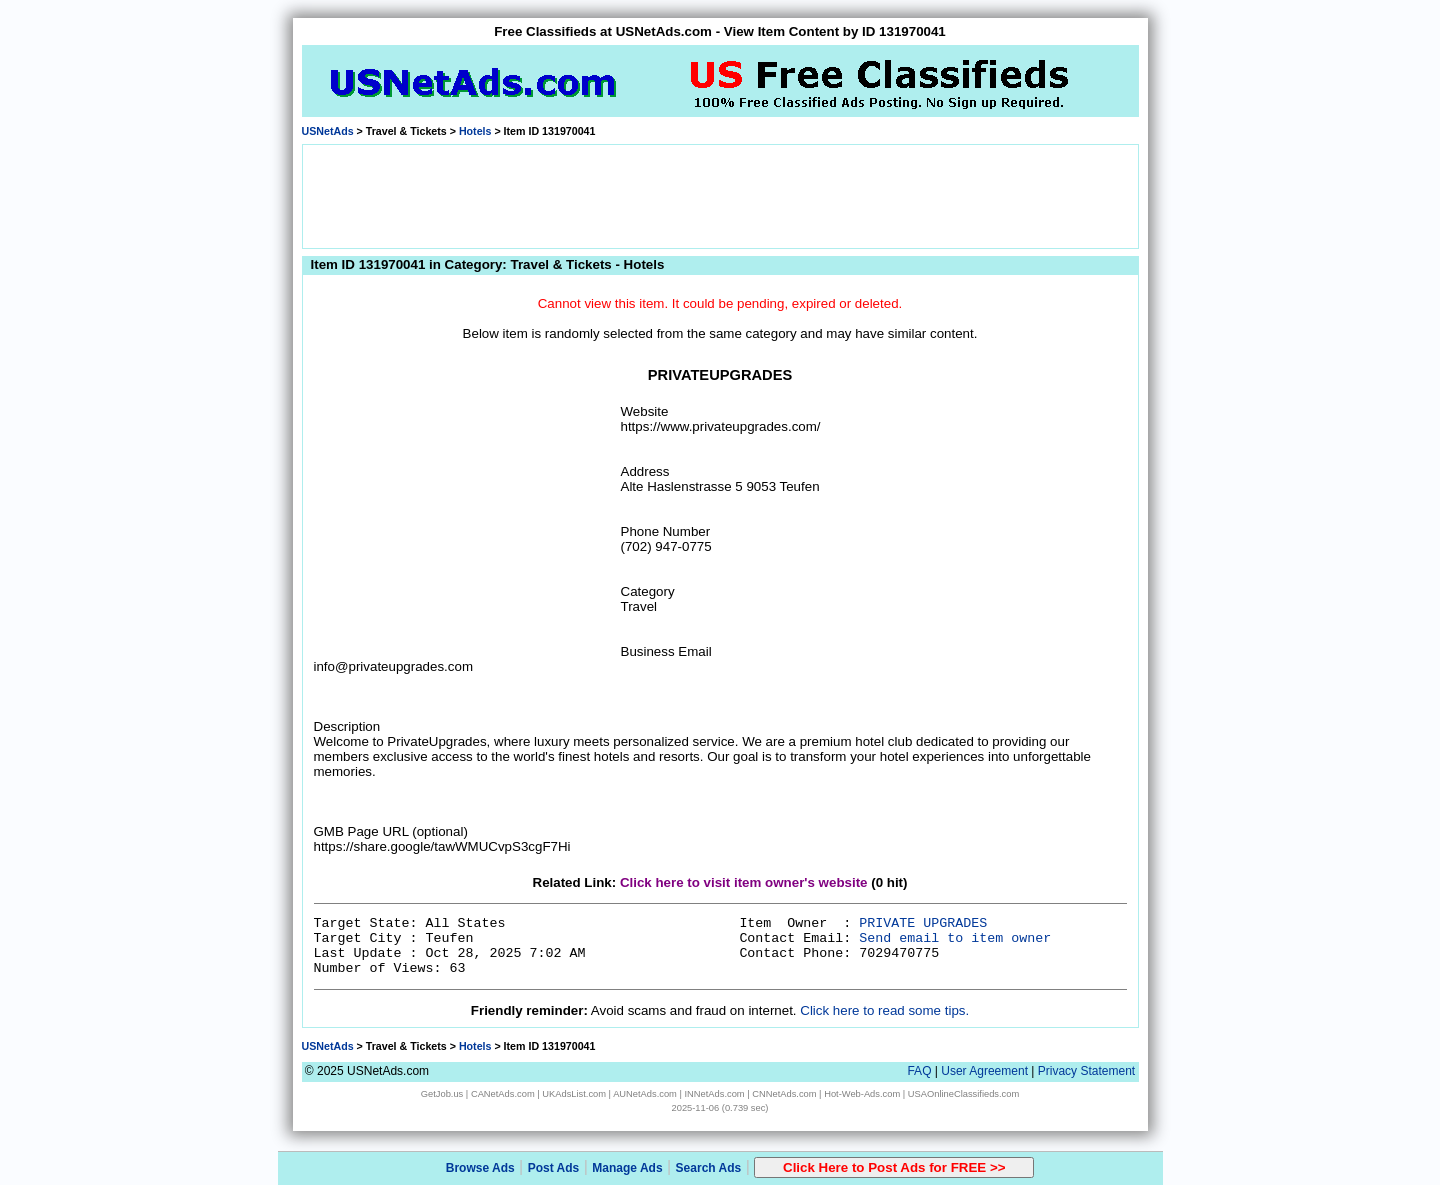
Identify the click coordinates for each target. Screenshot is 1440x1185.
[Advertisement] (720, 195)
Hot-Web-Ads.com (862, 1094)
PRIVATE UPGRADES (923, 923)
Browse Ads (480, 1168)
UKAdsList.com (574, 1094)
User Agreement (984, 1071)
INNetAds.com (715, 1094)
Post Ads (554, 1168)
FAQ (919, 1071)
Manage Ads (627, 1168)
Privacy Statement (1086, 1071)
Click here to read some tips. (884, 1010)
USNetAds (328, 131)
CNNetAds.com (784, 1094)
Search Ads (709, 1168)
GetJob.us (442, 1094)
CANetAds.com (503, 1094)
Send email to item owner (955, 938)
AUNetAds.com (645, 1094)
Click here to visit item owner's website (744, 882)
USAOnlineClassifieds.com (963, 1094)
